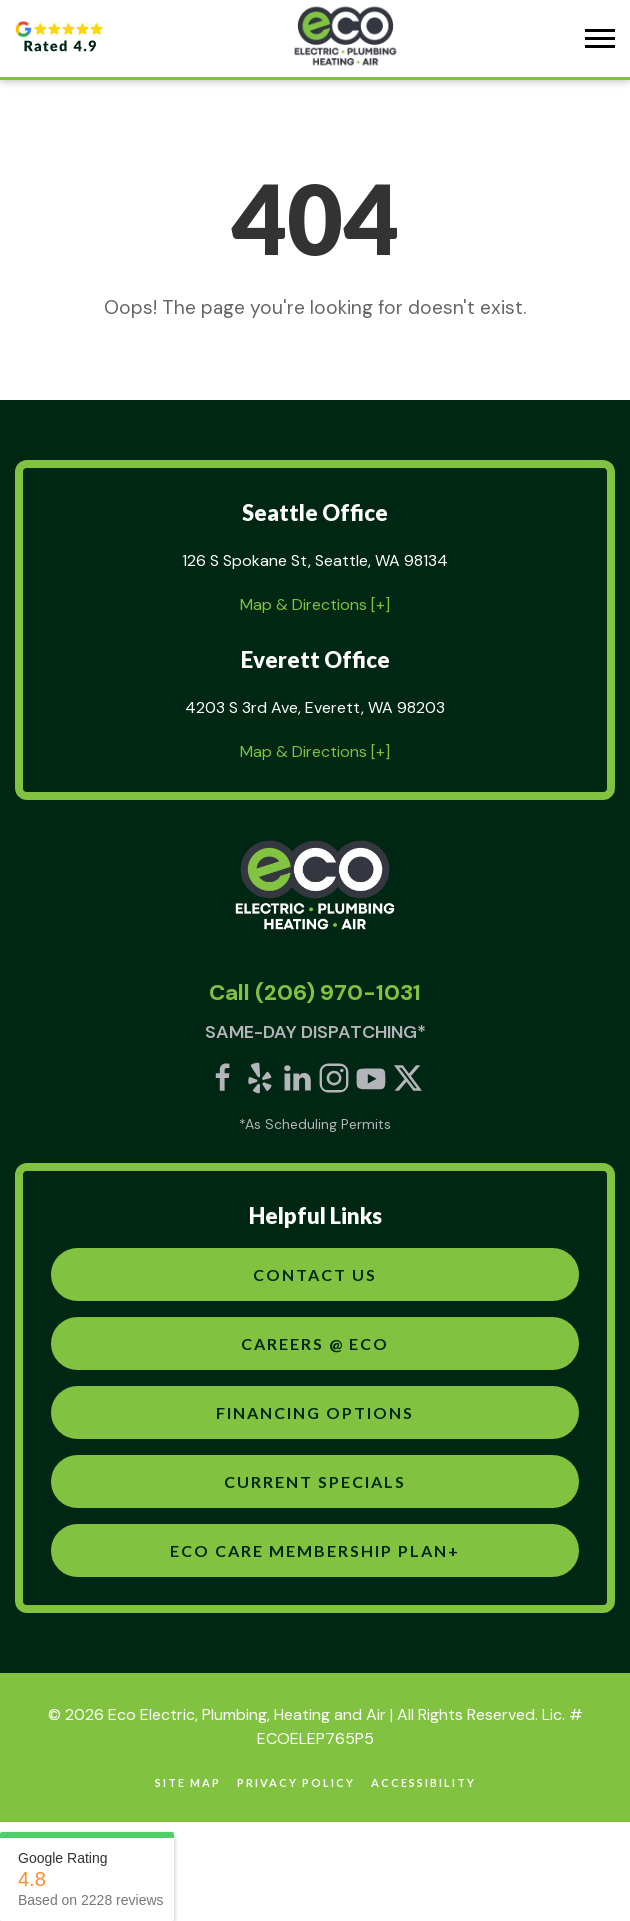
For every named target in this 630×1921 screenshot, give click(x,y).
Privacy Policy (296, 1782)
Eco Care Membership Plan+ (315, 1550)
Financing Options (315, 1412)
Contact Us (315, 1274)
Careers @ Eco (315, 1343)
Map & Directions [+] (315, 604)
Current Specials (315, 1481)
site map (188, 1782)
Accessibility (423, 1782)
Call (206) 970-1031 (315, 992)
